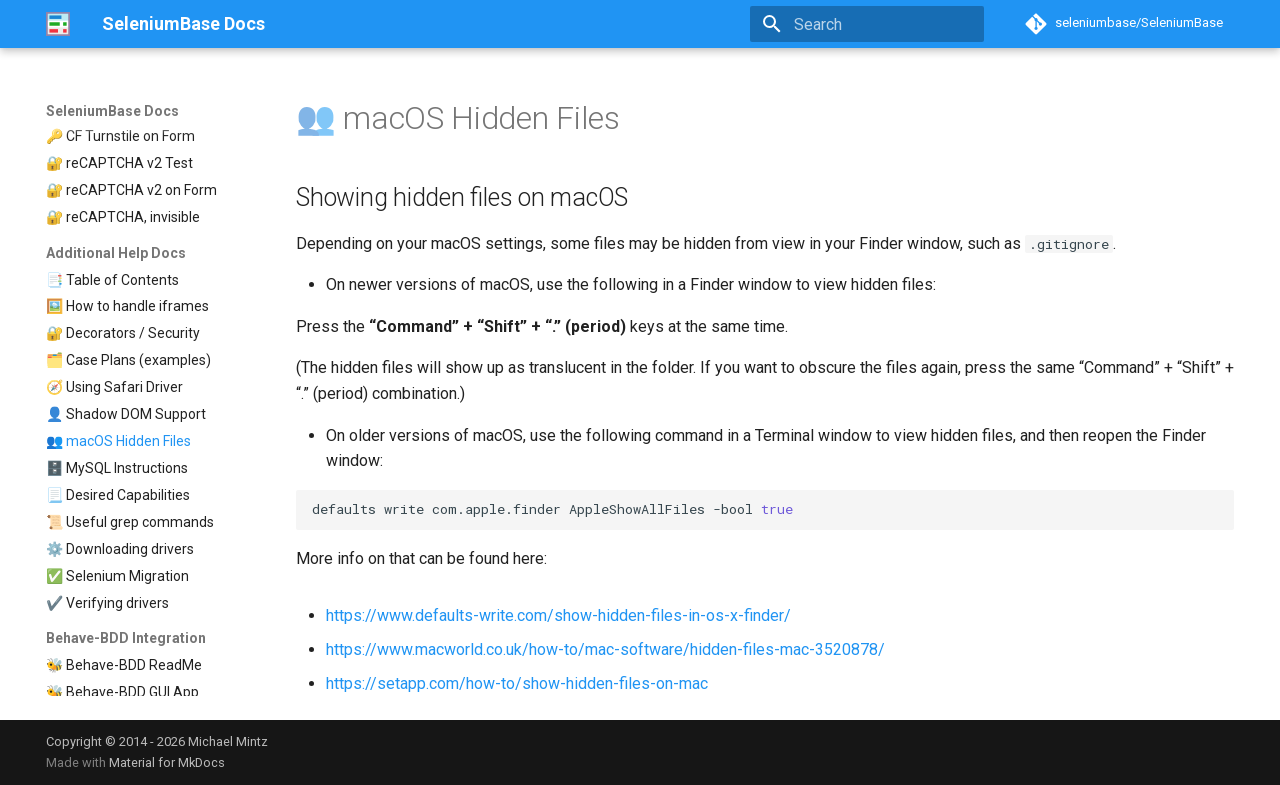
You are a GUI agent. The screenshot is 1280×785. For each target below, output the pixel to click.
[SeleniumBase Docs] (58, 24)
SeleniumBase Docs (112, 111)
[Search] (867, 24)
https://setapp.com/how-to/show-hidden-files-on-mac (517, 683)
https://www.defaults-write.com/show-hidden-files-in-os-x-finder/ (558, 615)
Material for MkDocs (167, 762)
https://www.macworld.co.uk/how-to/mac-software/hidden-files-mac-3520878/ (605, 649)
